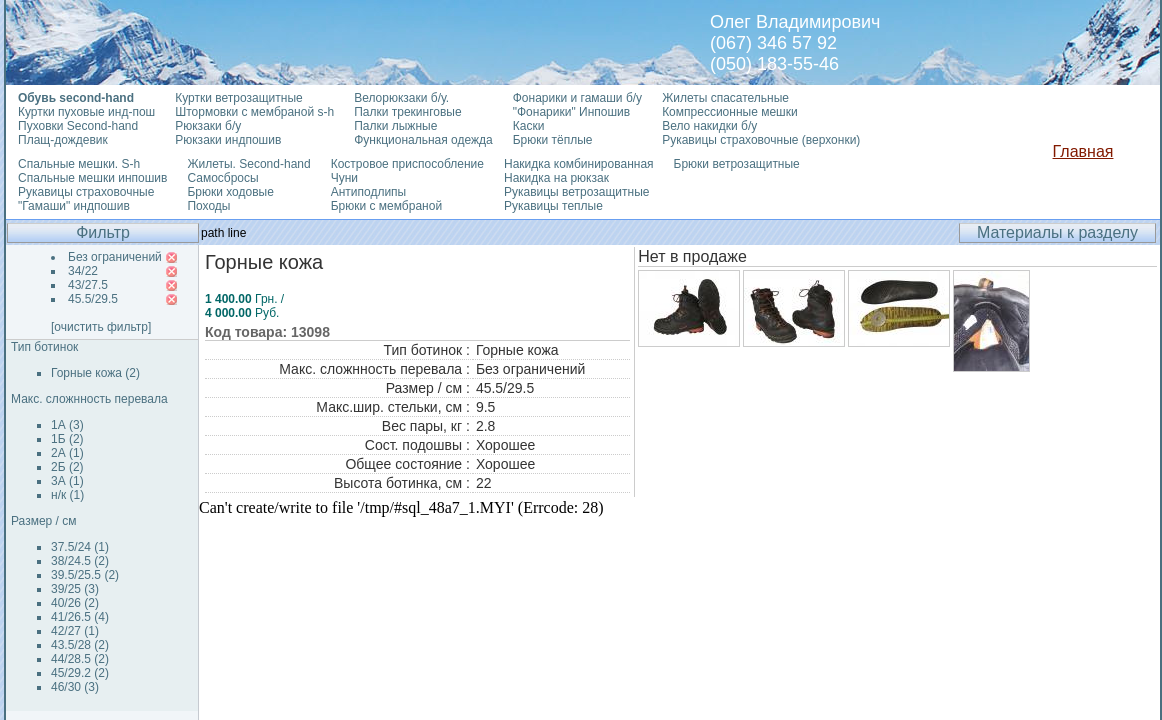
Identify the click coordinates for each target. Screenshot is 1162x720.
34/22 (83, 271)
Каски (529, 126)
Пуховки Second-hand (78, 126)
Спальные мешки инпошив (92, 178)
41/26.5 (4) (80, 617)
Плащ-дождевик (63, 140)
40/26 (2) (75, 603)
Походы (208, 206)
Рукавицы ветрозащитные (577, 192)
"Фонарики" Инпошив (571, 112)
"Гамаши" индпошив (74, 206)
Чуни (344, 178)
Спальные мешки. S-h (79, 164)
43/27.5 (88, 285)
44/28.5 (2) (80, 659)
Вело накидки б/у (709, 126)
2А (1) (67, 453)
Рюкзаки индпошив (228, 140)
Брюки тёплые (553, 140)
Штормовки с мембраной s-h (254, 112)
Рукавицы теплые (553, 206)
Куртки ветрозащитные (238, 98)
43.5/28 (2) (80, 645)
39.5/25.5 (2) (85, 575)
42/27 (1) (75, 631)
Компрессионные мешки (730, 112)
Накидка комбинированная (579, 164)
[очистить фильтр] (101, 327)
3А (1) (67, 481)
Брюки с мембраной (386, 206)
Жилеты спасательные (725, 98)
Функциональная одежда (423, 140)
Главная (1083, 151)
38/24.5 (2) (80, 561)
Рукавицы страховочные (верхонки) (761, 140)
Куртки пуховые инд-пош (86, 112)
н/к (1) (67, 495)
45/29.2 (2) (80, 673)
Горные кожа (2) (95, 373)
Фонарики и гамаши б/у (577, 98)
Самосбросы (222, 178)
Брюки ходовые (230, 192)
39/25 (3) (75, 589)
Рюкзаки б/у (208, 126)
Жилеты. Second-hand (248, 164)
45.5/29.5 (93, 299)
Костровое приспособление (407, 164)
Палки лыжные (395, 126)
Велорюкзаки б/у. (401, 98)
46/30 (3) (75, 687)
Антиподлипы (369, 192)
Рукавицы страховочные (86, 192)
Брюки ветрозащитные (737, 164)
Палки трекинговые (407, 112)
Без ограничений (115, 257)
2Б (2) (67, 467)
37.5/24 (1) (80, 547)
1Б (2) (67, 439)
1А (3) (67, 425)
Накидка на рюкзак (556, 178)
